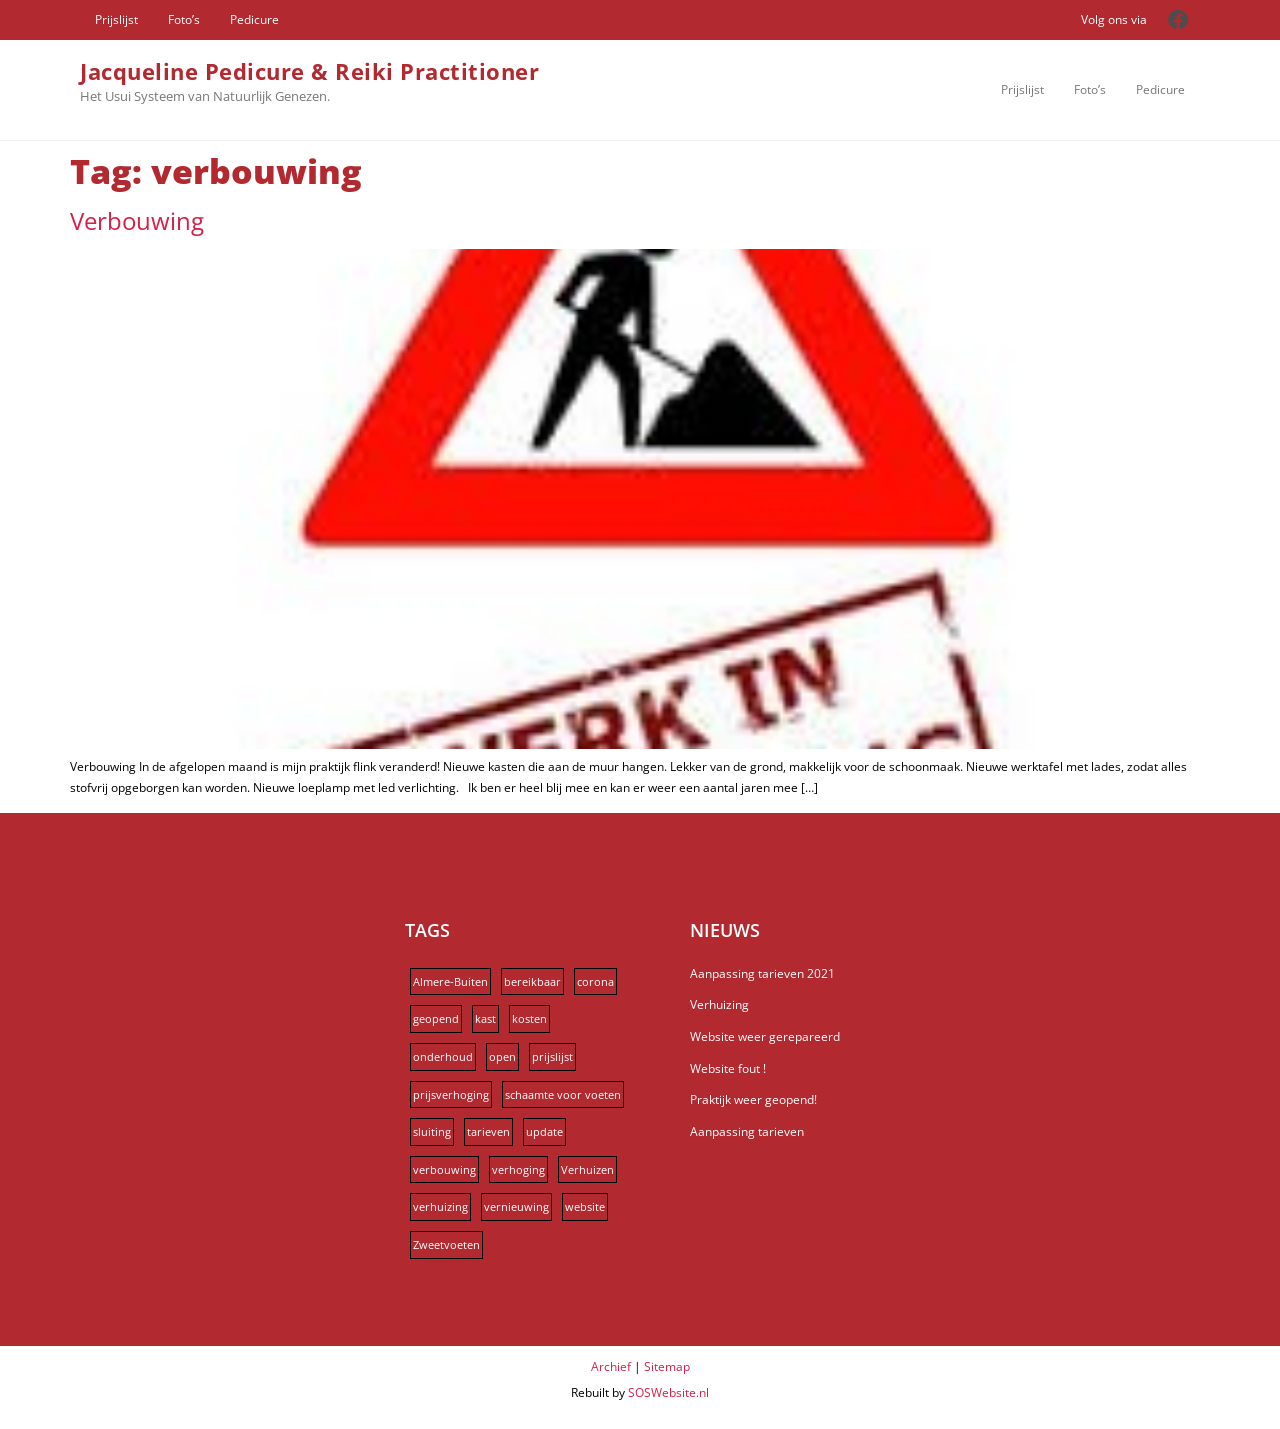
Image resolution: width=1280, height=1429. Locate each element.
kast (485, 1018)
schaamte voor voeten (563, 1094)
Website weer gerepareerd (765, 1036)
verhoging (518, 1169)
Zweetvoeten (446, 1244)
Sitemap (667, 1366)
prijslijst (552, 1056)
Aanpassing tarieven (747, 1131)
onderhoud (443, 1056)
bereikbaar (532, 981)
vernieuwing (516, 1206)
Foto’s (184, 19)
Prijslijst (116, 19)
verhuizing (440, 1206)
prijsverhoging (451, 1094)
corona (595, 981)
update (544, 1131)
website (585, 1206)
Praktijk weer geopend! (753, 1099)
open (502, 1056)
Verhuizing (719, 1004)
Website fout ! (728, 1068)
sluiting (432, 1131)
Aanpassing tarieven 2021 (762, 973)
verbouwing (444, 1169)
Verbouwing (137, 220)
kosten (529, 1018)
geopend (436, 1018)
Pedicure (254, 19)
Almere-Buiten (450, 981)
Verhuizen (587, 1169)
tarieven (488, 1131)
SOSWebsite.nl (668, 1392)
